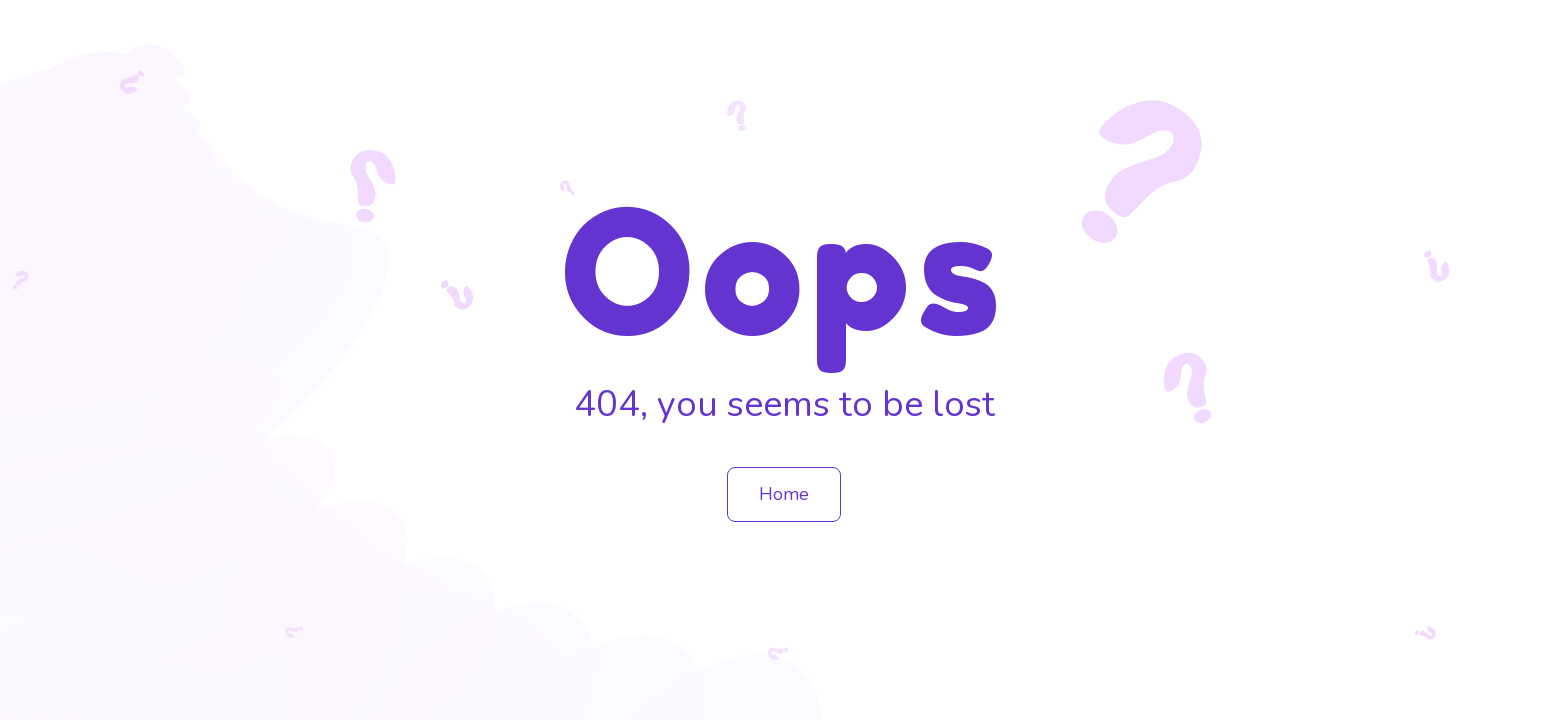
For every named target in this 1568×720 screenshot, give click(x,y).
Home (784, 494)
